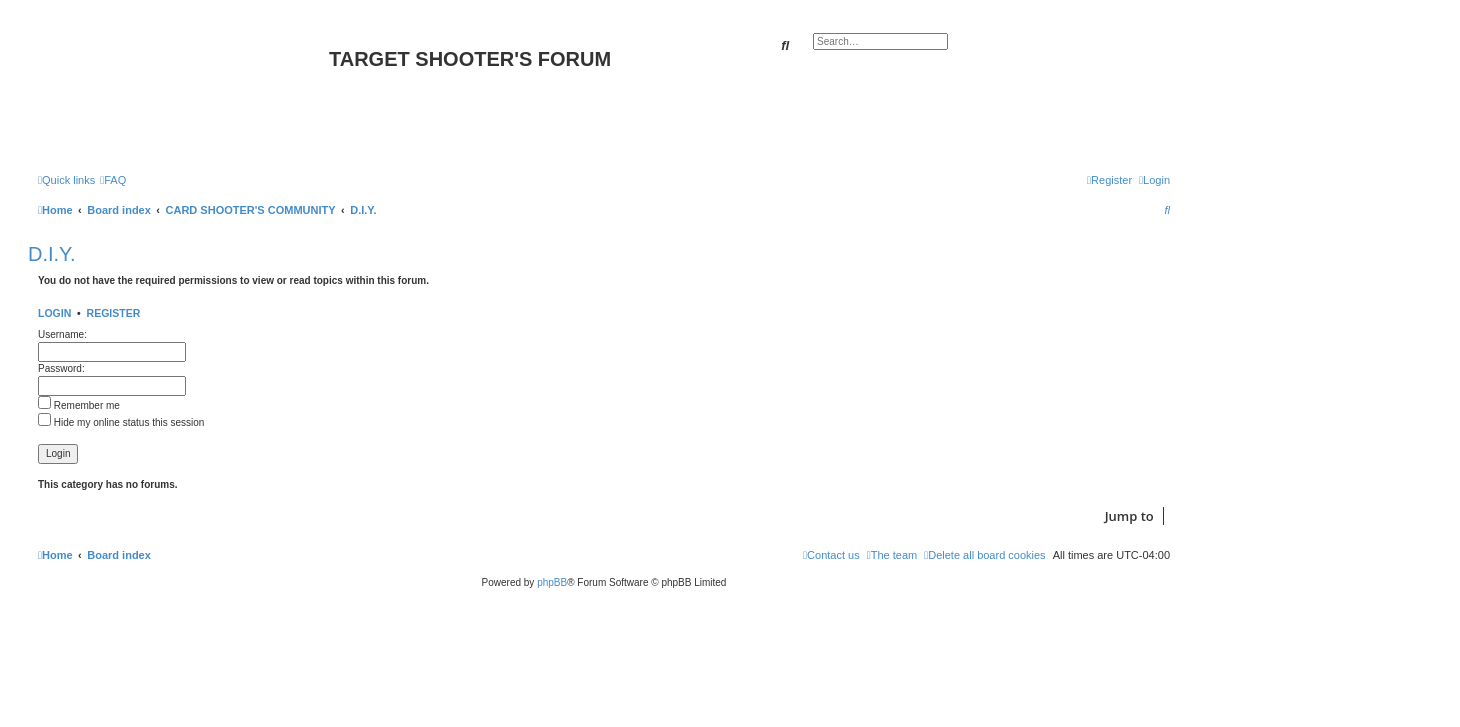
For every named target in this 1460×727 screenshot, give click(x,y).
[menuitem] (113, 180)
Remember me (79, 405)
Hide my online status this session (121, 422)
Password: (61, 368)
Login (54, 313)
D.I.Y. (51, 254)
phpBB (552, 582)
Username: (62, 334)
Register (114, 313)
